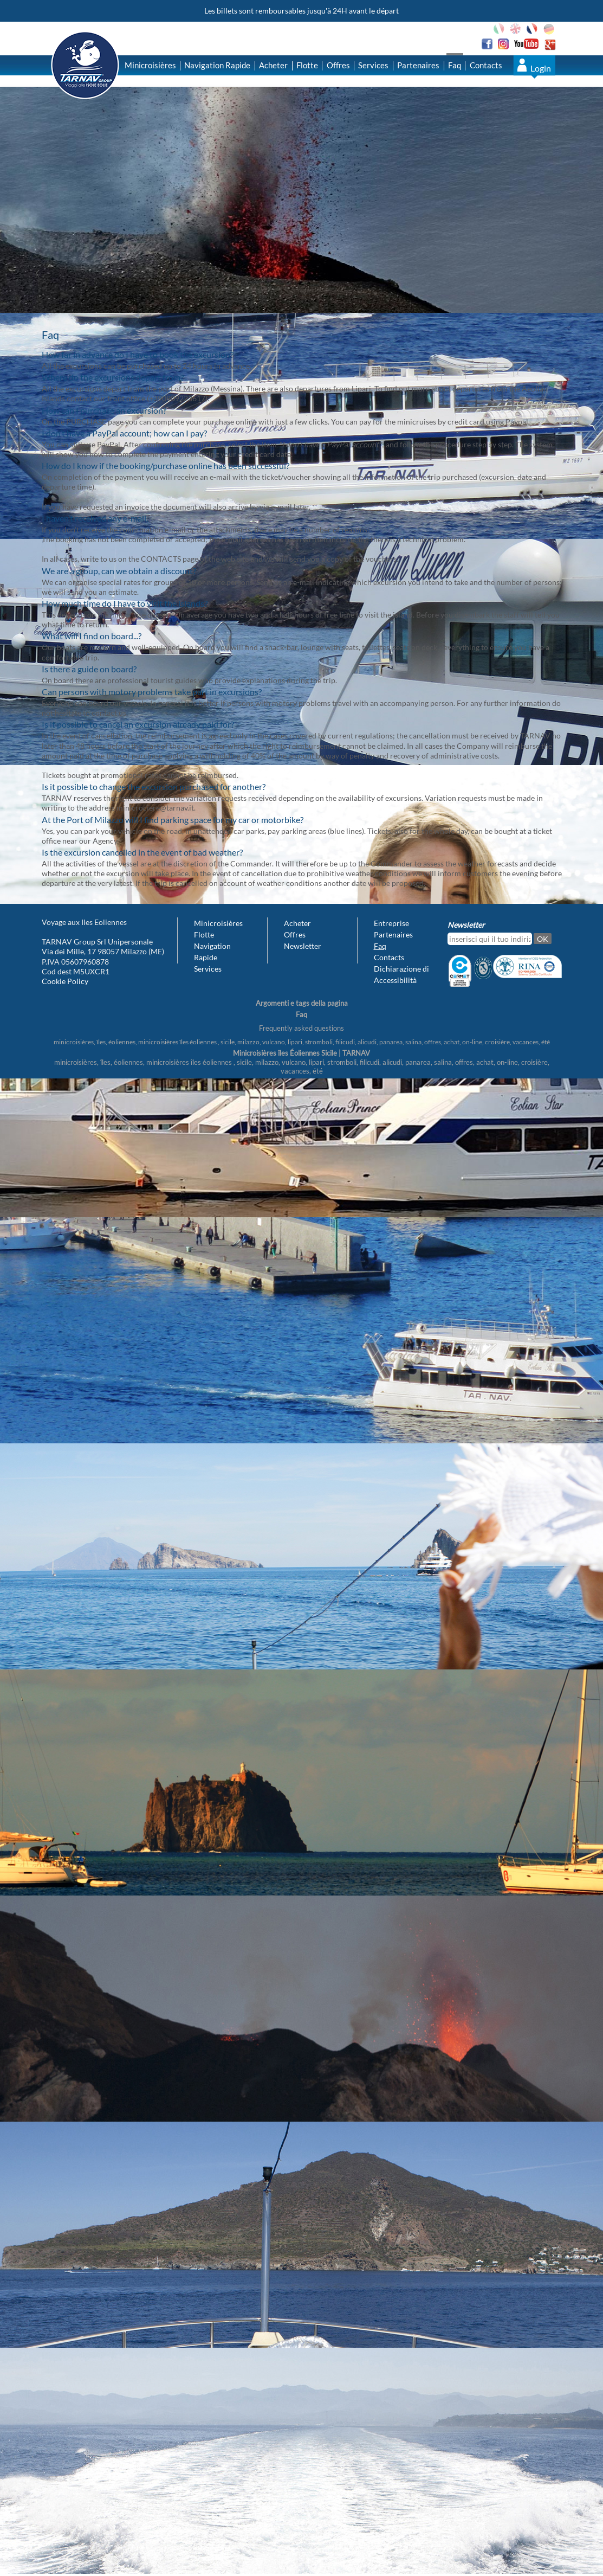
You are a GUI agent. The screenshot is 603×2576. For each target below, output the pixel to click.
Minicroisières (150, 65)
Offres (338, 65)
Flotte (307, 65)
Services (373, 65)
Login (540, 68)
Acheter (273, 65)
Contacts (486, 65)
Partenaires (418, 65)
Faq (454, 65)
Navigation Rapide (217, 65)
